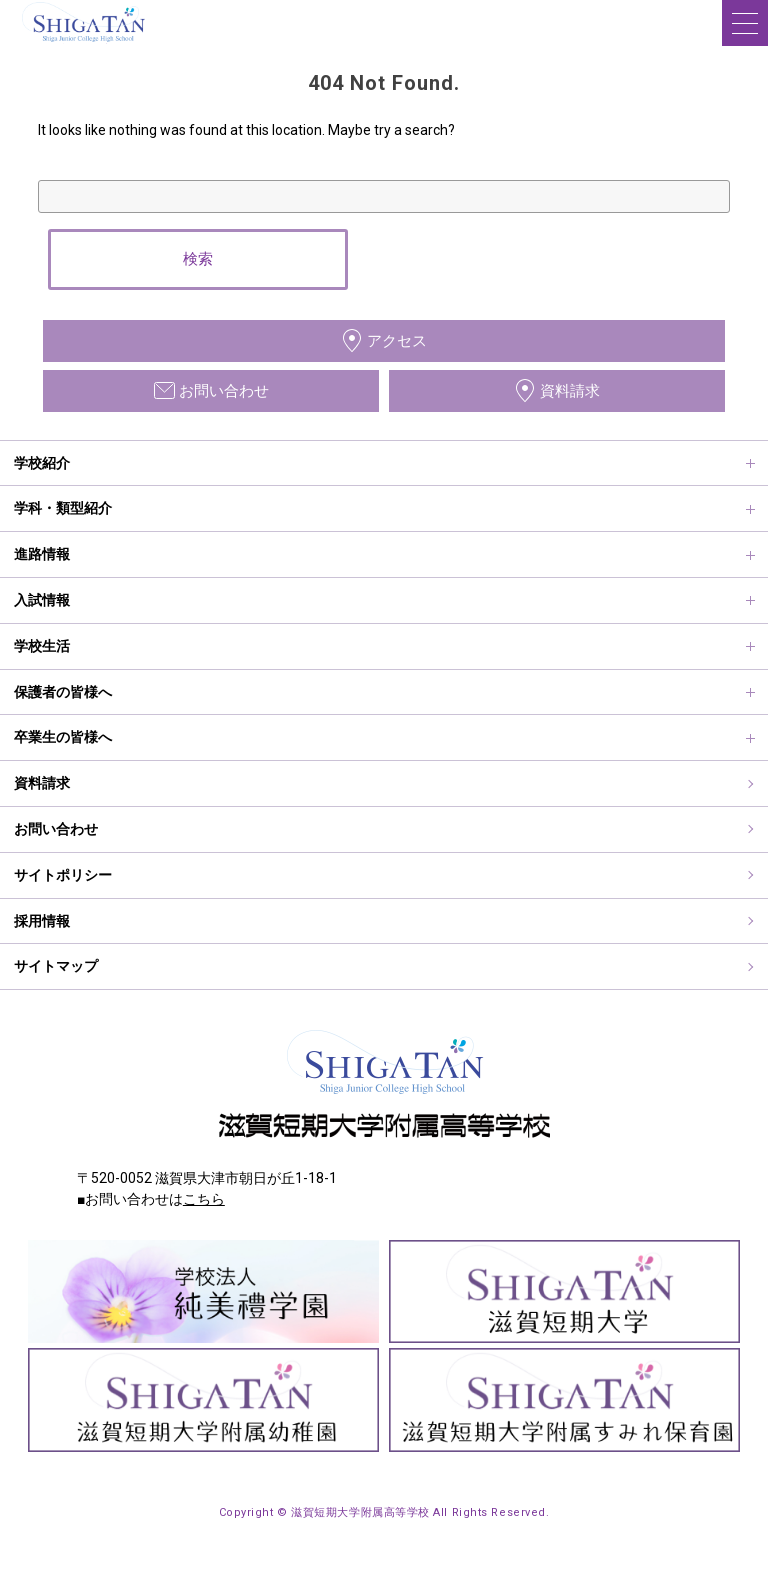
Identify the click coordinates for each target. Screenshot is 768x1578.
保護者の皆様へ (63, 692)
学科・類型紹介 (63, 508)
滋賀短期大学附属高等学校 (80, 43)
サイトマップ (56, 966)
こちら (204, 1199)
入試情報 (42, 600)
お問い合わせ (56, 829)
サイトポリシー (63, 875)
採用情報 (42, 921)
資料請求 (42, 783)
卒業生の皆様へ (63, 737)
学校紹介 (42, 463)
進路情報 (42, 554)
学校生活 (42, 646)
